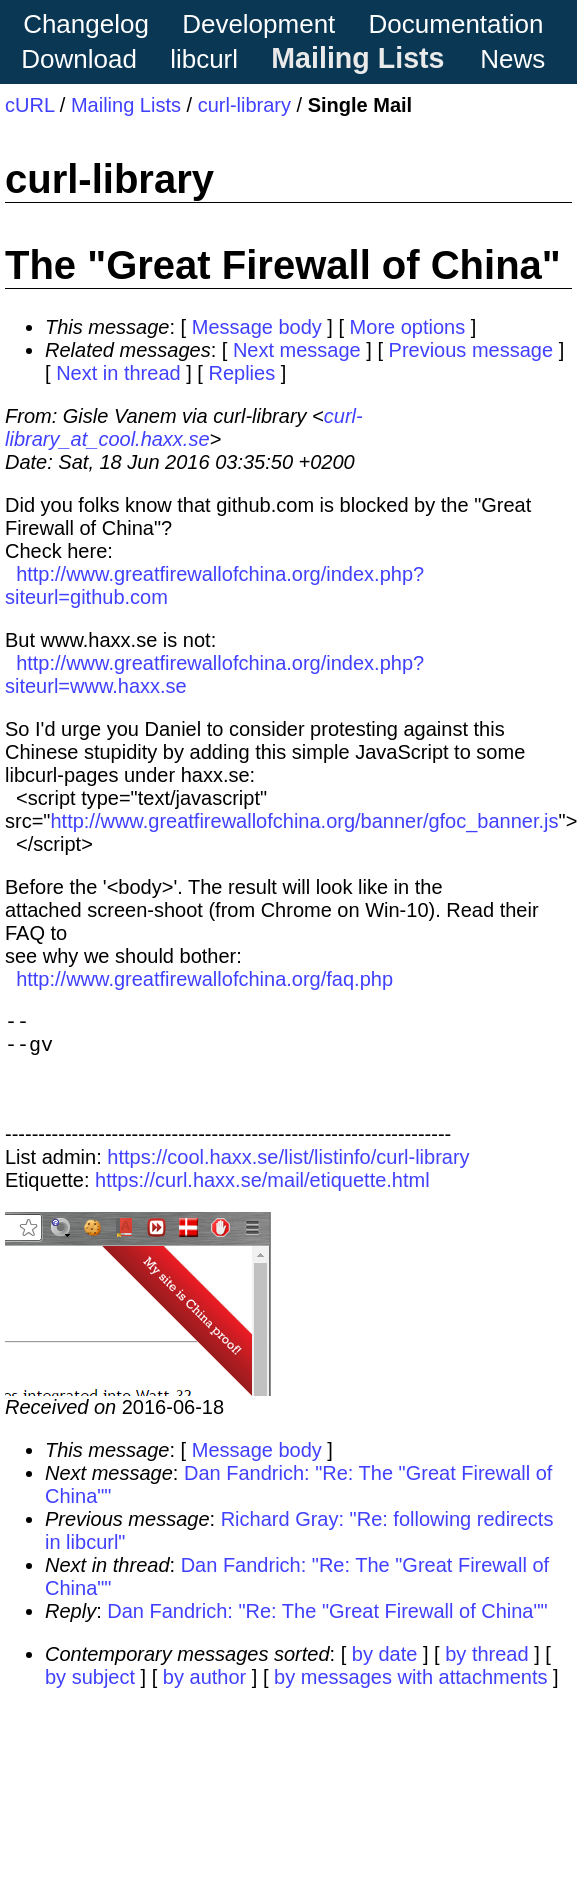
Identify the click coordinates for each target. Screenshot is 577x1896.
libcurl (204, 59)
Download (79, 59)
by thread (486, 1670)
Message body (257, 327)
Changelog (86, 24)
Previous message (471, 350)
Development (258, 24)
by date (385, 1670)
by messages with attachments (410, 1693)
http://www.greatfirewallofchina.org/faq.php (204, 979)
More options (408, 327)
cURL (29, 105)
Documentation (456, 24)
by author (204, 1693)
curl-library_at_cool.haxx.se (184, 427)
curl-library (244, 105)
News (512, 59)
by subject (90, 1693)
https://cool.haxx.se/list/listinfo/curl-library (288, 1173)
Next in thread (118, 373)
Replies (241, 373)
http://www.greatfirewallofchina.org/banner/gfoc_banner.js (304, 821)
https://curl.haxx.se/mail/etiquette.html (262, 1196)
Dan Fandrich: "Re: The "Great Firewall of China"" (327, 1627)
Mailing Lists (357, 58)
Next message (297, 350)
